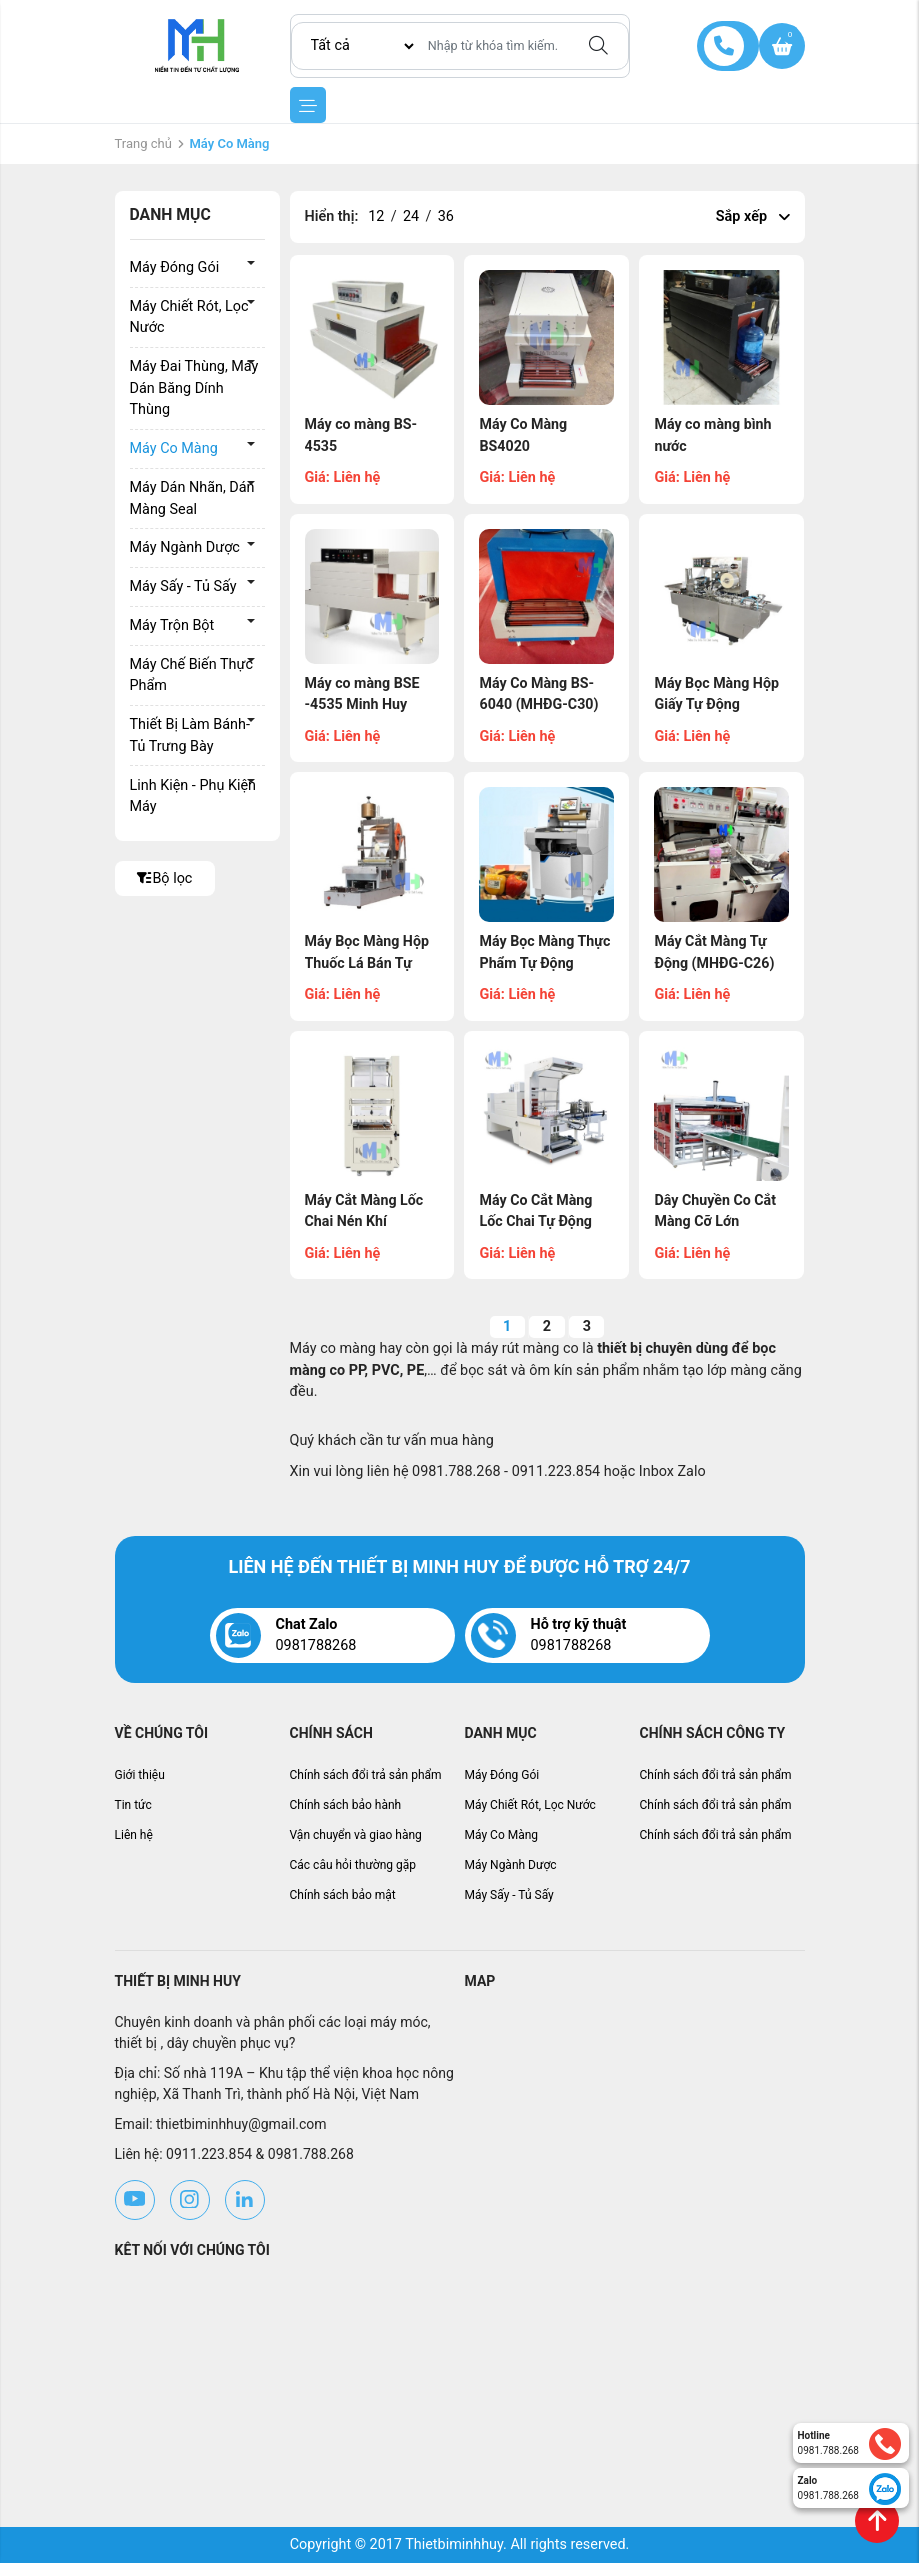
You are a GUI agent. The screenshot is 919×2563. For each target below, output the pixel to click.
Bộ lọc (165, 878)
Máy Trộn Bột (172, 625)
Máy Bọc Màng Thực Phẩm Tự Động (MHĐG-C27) (545, 963)
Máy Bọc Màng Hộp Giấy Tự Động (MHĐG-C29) (717, 705)
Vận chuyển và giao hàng (356, 1835)
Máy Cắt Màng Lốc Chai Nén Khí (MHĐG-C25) (365, 1222)
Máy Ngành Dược (185, 547)
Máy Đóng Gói (175, 267)
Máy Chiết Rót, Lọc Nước (189, 317)
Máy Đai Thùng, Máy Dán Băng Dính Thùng (194, 388)
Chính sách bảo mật (343, 1895)
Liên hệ (134, 1835)
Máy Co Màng (174, 448)
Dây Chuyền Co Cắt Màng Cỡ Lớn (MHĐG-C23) (715, 1222)
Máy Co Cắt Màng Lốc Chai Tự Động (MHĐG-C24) (536, 1222)
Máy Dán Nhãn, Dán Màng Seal (192, 498)
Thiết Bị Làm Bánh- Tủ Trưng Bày (190, 735)
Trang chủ (143, 143)
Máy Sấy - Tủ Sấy (183, 586)
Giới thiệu (140, 1775)
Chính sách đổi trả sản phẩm (366, 1775)
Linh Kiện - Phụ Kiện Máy (193, 796)
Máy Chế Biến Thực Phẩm (191, 675)
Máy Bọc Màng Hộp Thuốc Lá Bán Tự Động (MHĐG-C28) (368, 963)
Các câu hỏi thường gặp (353, 1865)
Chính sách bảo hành (346, 1805)
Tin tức (133, 1805)
